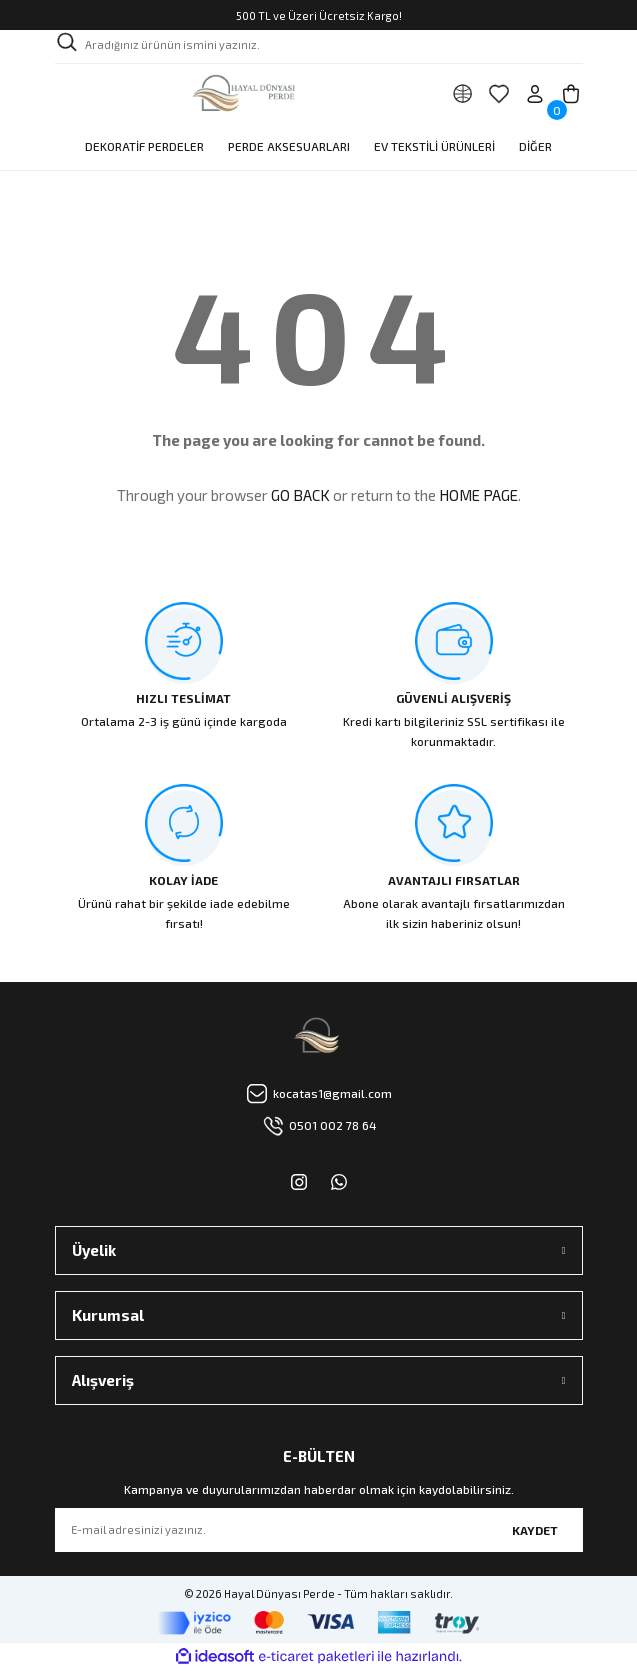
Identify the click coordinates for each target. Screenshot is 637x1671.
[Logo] (246, 94)
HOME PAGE (478, 495)
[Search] (319, 47)
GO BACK (300, 495)
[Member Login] (535, 94)
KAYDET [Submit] (535, 1530)
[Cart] (571, 94)
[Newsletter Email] (319, 1530)
